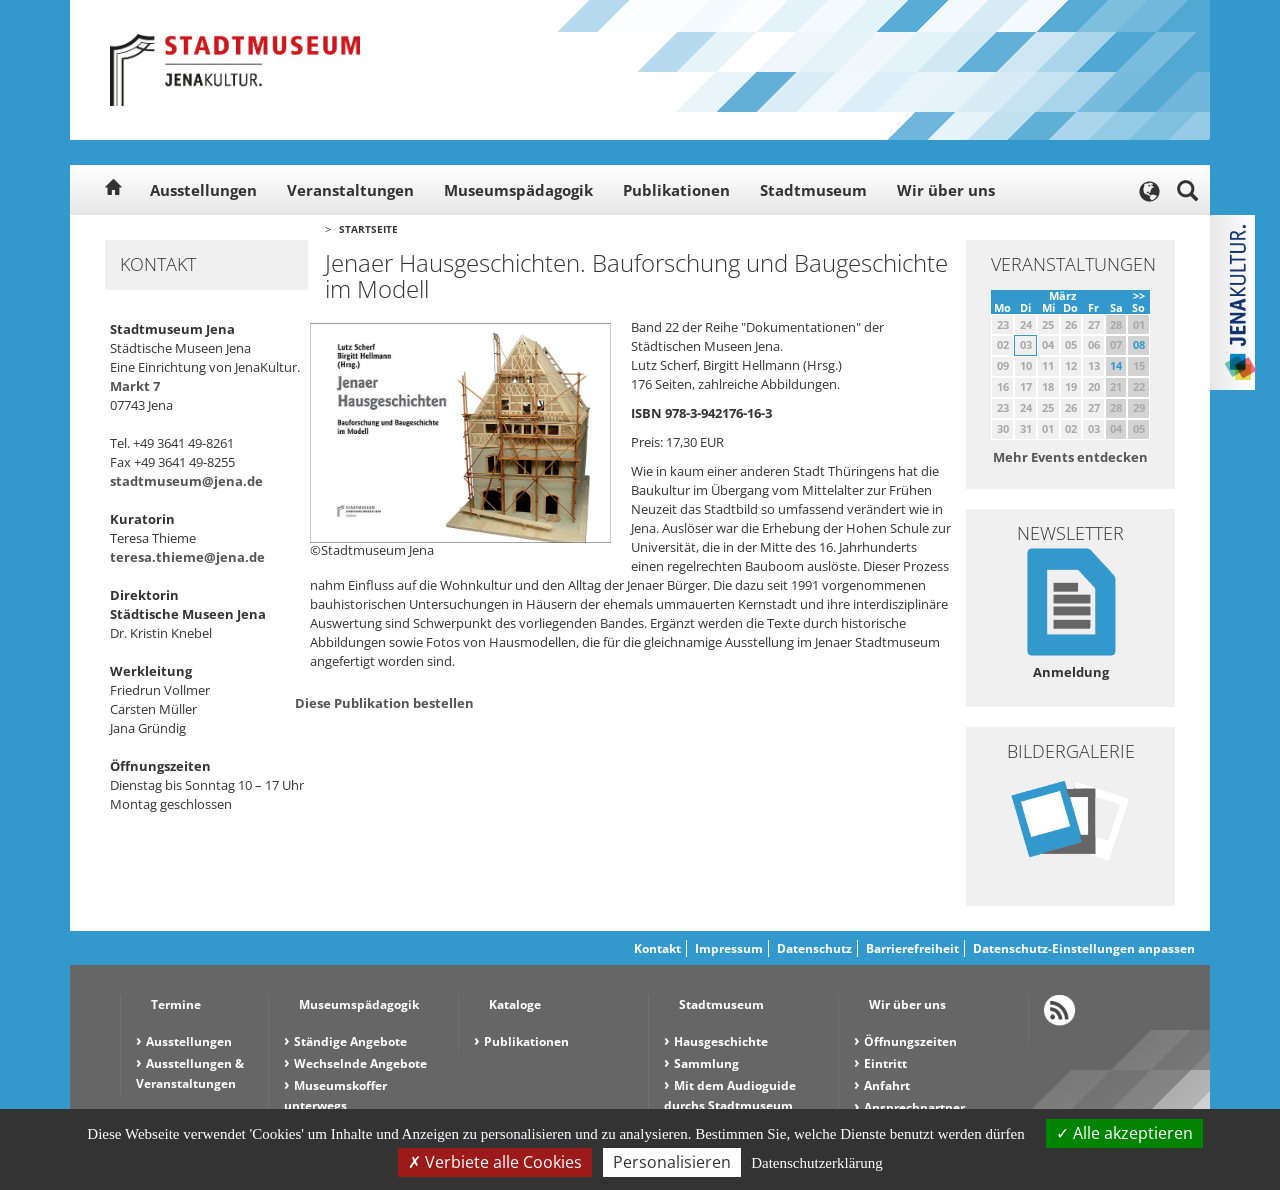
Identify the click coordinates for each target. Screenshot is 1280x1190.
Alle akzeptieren (1124, 1133)
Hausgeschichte (721, 1041)
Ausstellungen (203, 190)
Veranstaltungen (350, 190)
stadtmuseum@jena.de (186, 481)
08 (1139, 344)
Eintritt (885, 1063)
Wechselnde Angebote (360, 1063)
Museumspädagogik (518, 190)
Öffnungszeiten (910, 1041)
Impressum (729, 948)
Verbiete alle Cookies (495, 1162)
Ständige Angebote (350, 1041)
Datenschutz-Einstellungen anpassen (1084, 948)
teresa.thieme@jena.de (187, 557)
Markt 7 (135, 386)
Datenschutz (814, 948)
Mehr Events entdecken (1070, 457)
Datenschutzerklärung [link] (817, 1163)
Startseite (368, 229)
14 (1116, 365)
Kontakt (657, 948)
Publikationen (676, 190)
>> (1139, 295)
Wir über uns (946, 190)
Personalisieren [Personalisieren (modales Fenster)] (672, 1162)
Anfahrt (887, 1085)
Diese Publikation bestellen (384, 703)
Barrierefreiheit (912, 948)
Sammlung (706, 1063)
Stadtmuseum (813, 190)
